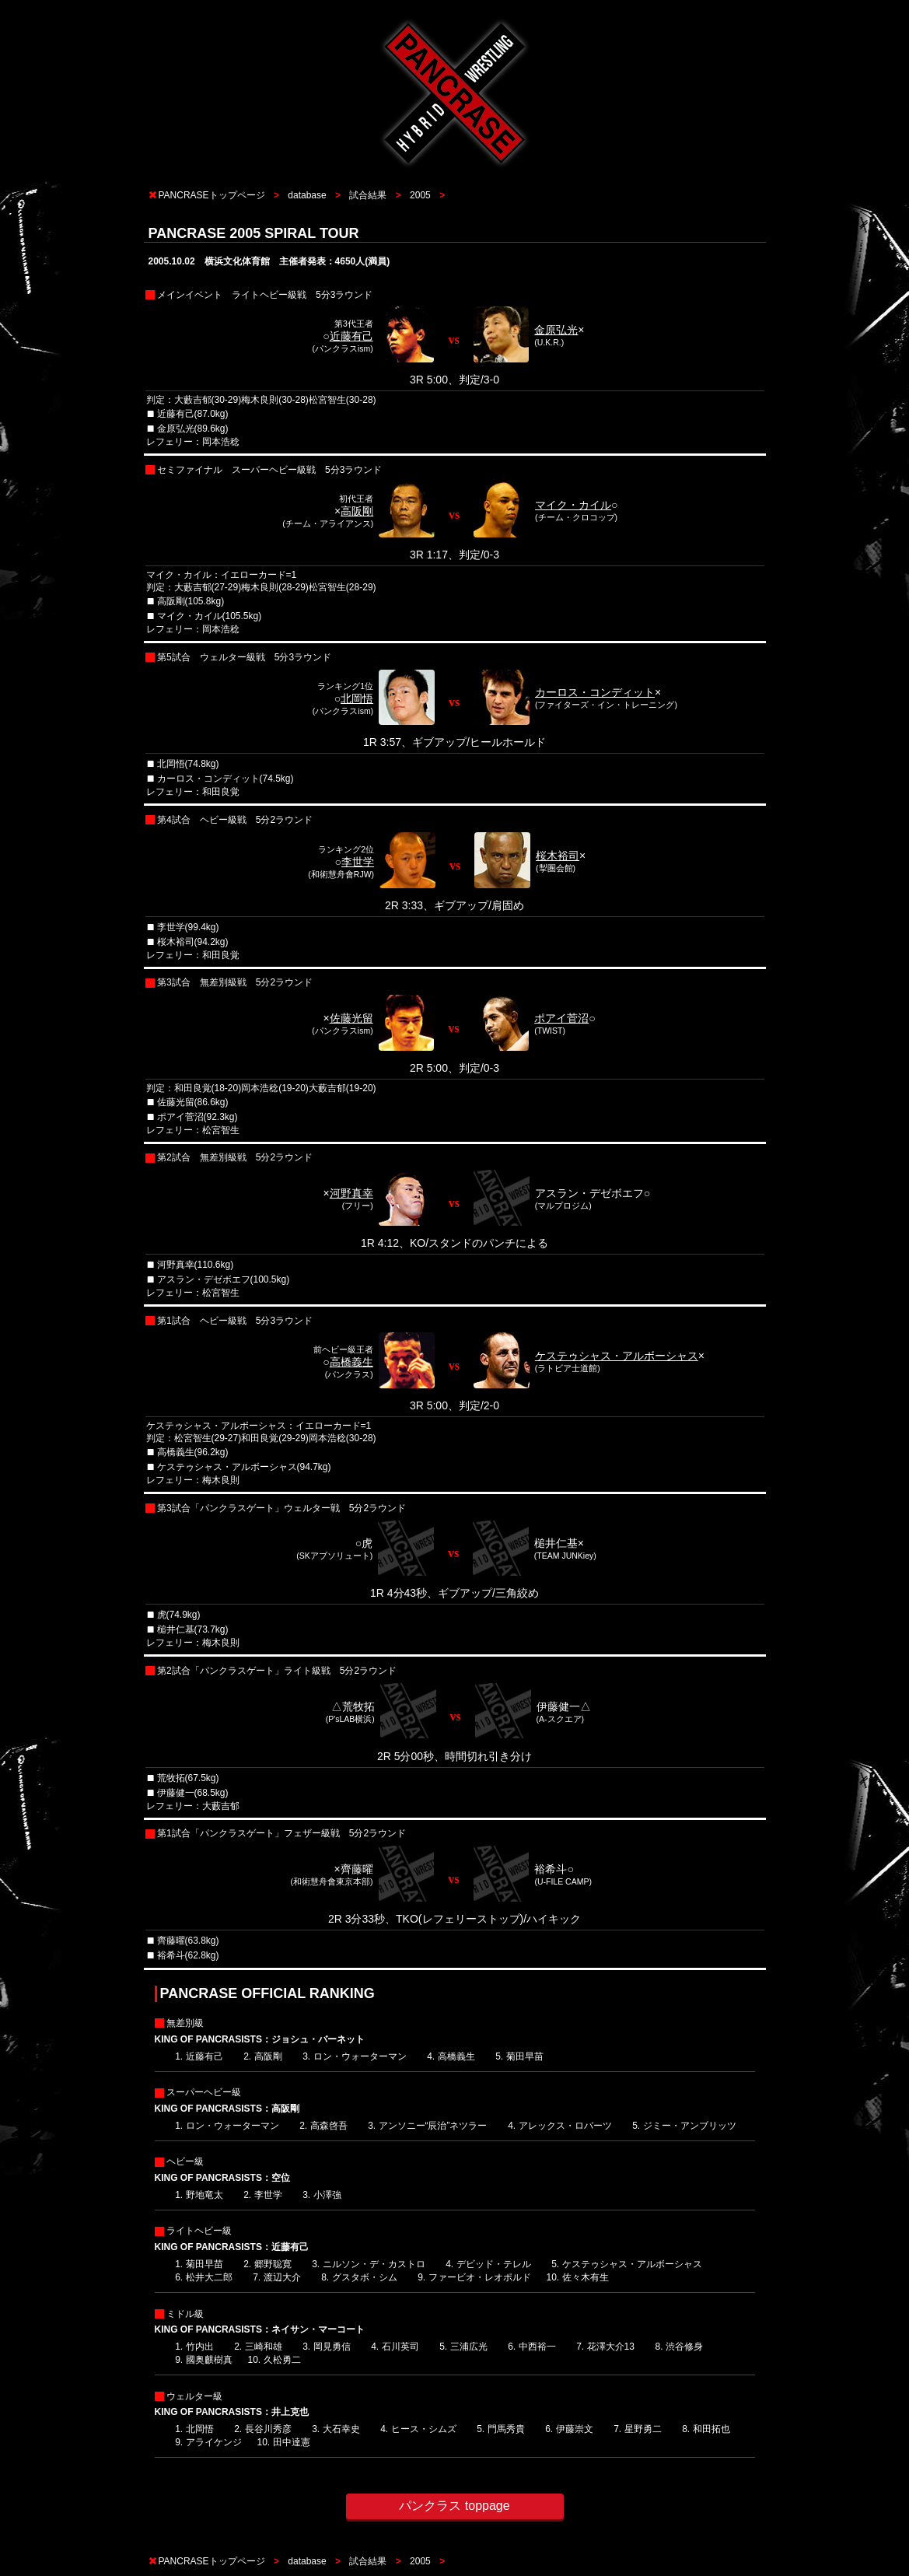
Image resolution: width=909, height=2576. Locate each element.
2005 (420, 195)
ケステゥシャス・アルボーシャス (616, 1355)
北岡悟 (357, 698)
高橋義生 (351, 1362)
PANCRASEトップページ (212, 195)
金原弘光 (556, 330)
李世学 (357, 862)
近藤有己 (351, 336)
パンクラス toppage (454, 2505)
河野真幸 (351, 1193)
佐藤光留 (351, 1018)
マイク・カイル (573, 505)
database (307, 195)
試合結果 (367, 195)
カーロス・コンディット (595, 692)
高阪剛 (357, 511)
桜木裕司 (557, 855)
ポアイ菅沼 (561, 1018)
